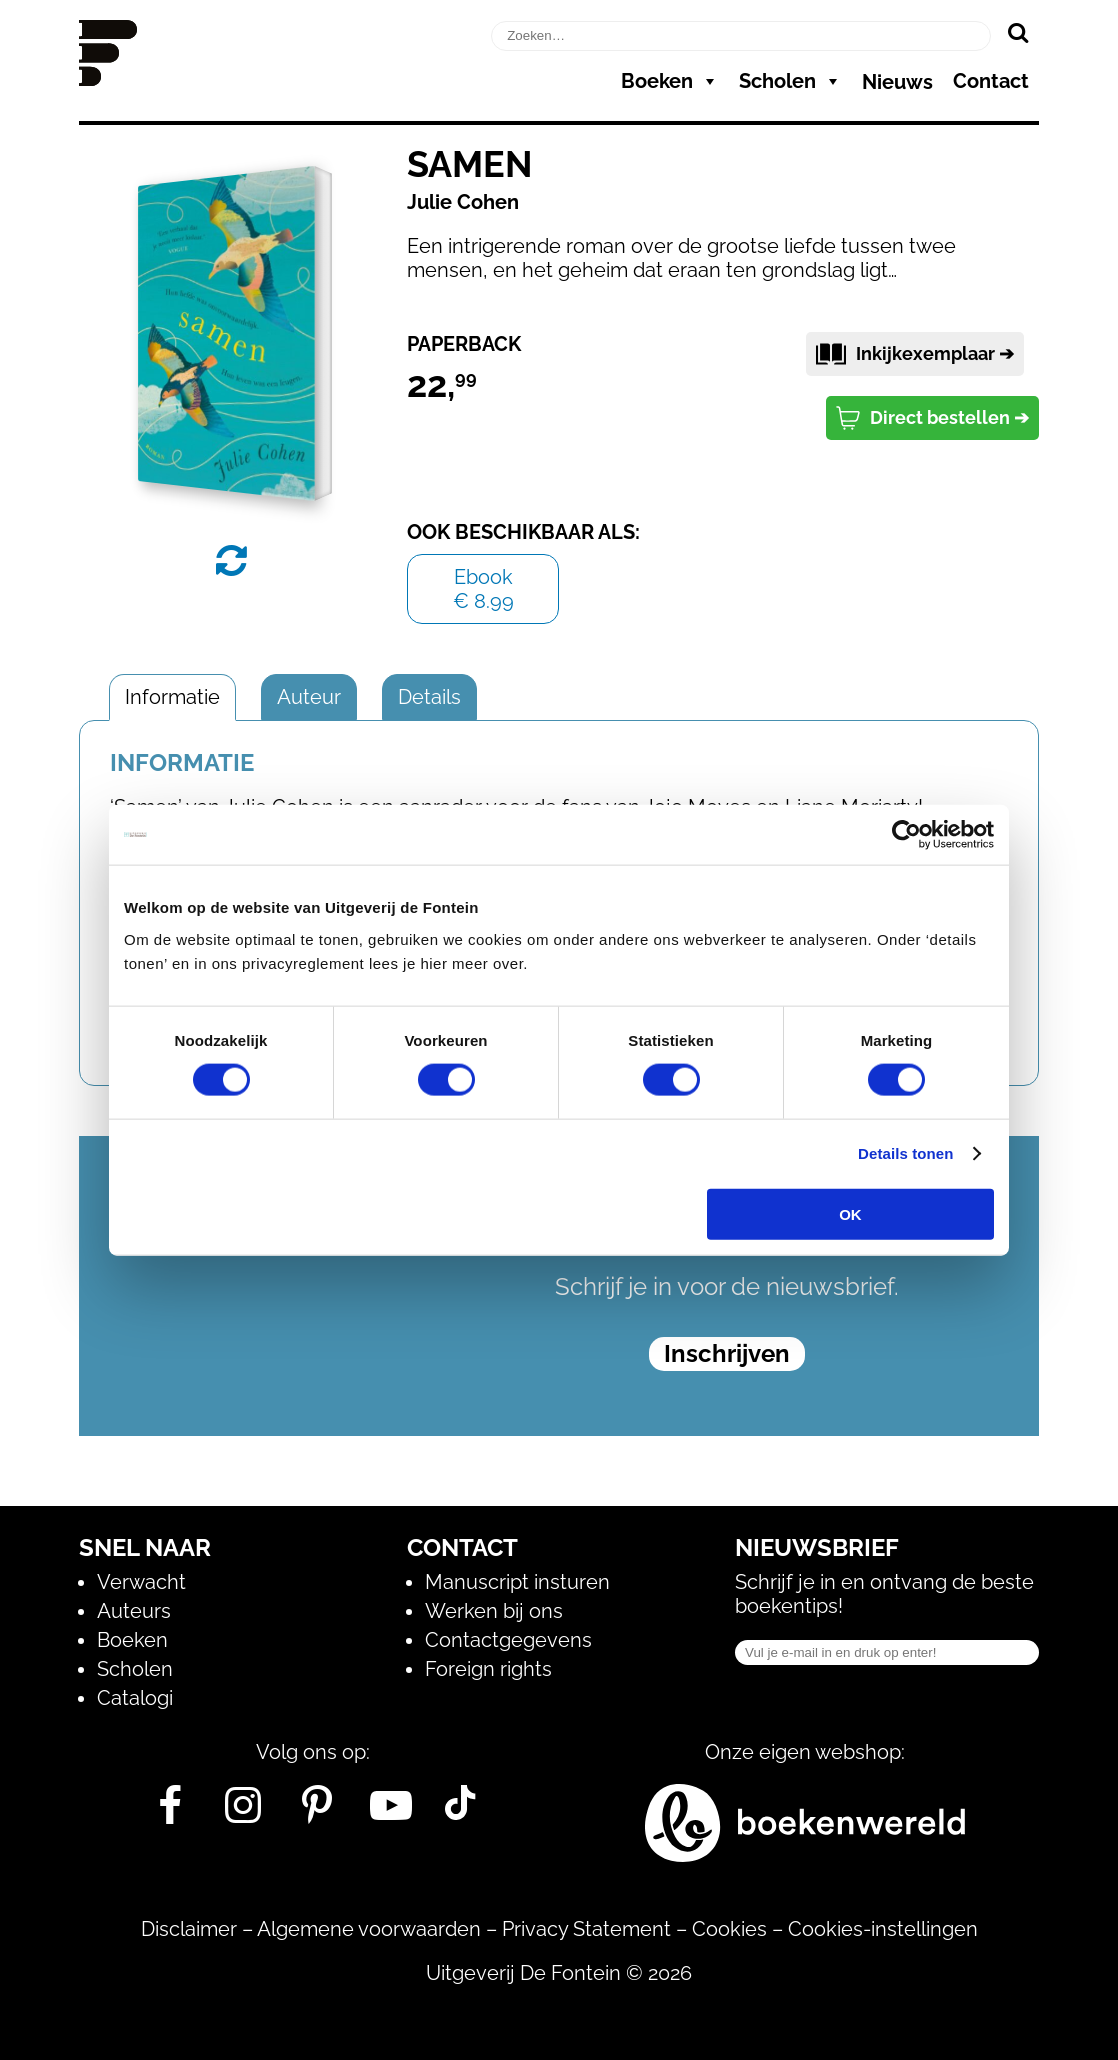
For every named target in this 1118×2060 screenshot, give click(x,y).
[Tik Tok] (460, 1813)
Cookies (729, 1929)
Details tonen (905, 1153)
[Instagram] (243, 1813)
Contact (991, 81)
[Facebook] (169, 1813)
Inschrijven (727, 1353)
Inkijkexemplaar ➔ (915, 354)
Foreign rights (488, 1669)
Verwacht (141, 1582)
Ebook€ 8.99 (483, 589)
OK (850, 1213)
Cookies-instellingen (883, 1929)
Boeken (670, 81)
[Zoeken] (1017, 32)
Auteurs (134, 1611)
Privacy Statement (586, 1929)
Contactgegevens (508, 1640)
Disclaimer (189, 1929)
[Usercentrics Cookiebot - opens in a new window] (906, 835)
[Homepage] (108, 79)
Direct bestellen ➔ (932, 418)
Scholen (790, 81)
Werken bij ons (494, 1611)
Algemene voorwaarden (369, 1929)
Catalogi (135, 1698)
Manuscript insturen (517, 1582)
